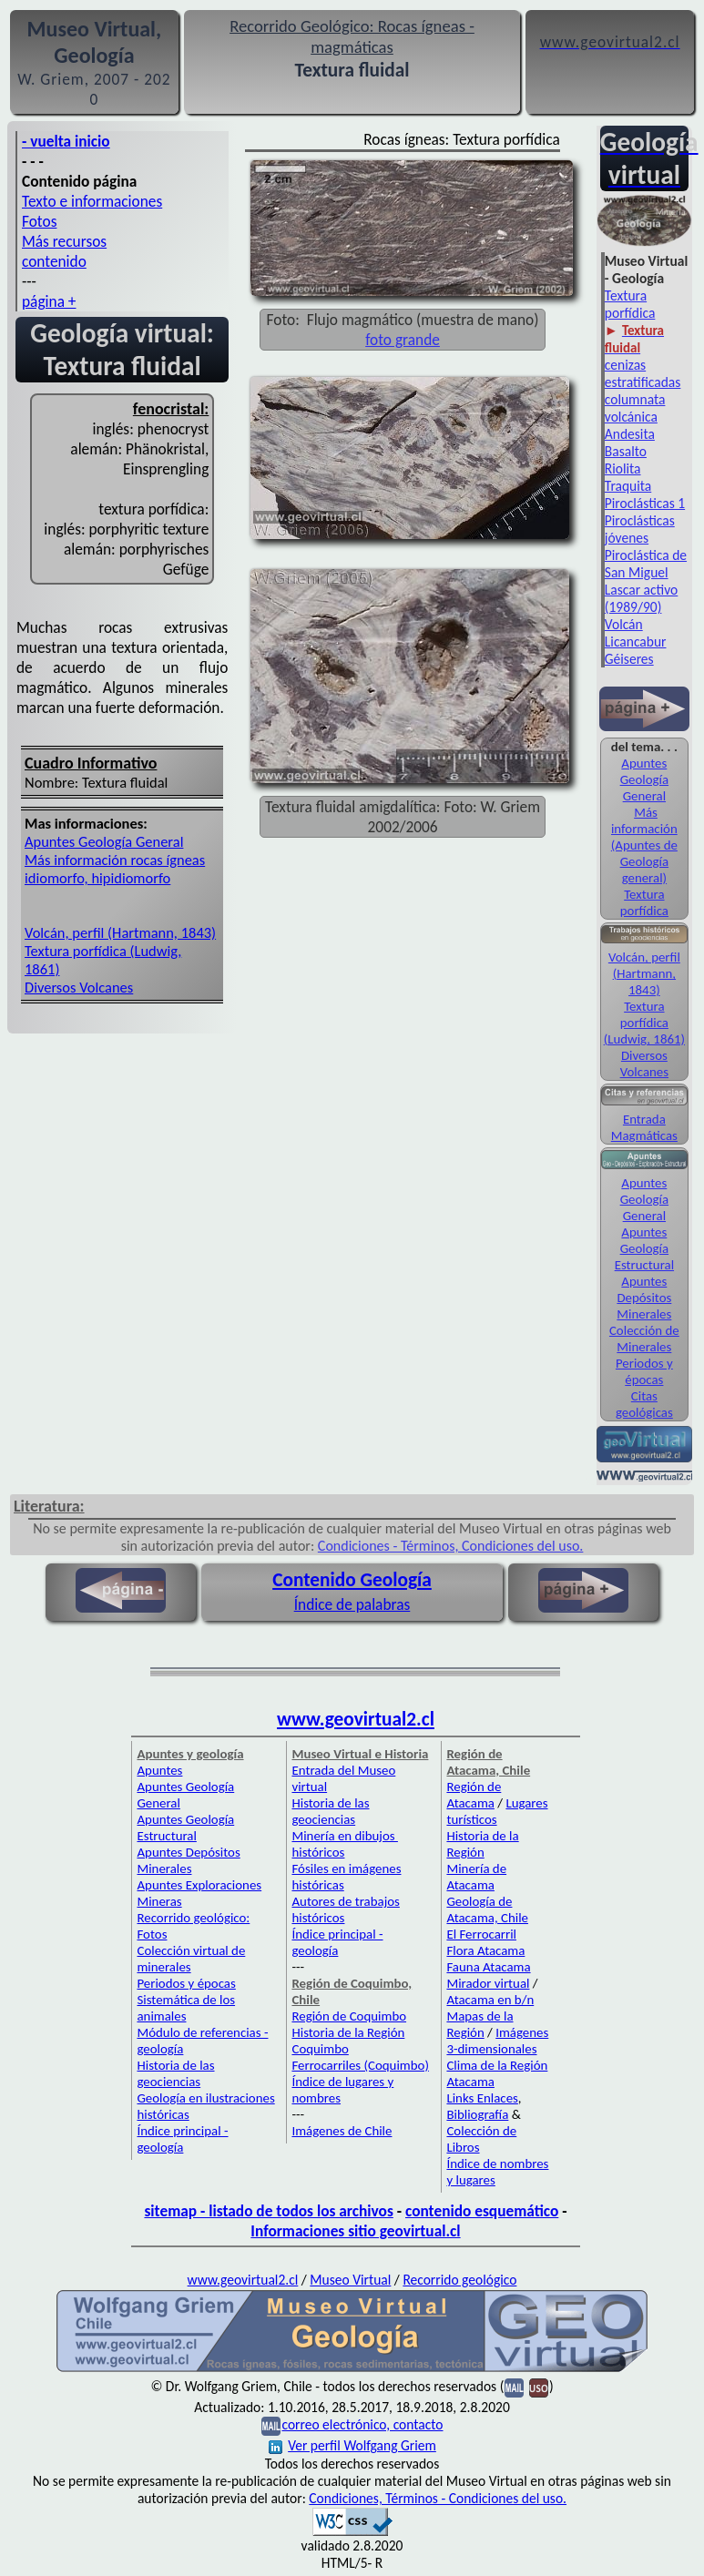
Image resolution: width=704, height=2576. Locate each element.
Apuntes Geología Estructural (644, 1248)
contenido (54, 261)
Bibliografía (477, 2114)
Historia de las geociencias (175, 2073)
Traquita (628, 485)
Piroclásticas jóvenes (640, 529)
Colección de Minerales (644, 1338)
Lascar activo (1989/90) (641, 598)
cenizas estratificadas (643, 373)
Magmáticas (644, 1135)
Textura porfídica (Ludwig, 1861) (644, 1022)
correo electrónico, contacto (362, 2424)
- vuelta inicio (66, 141)
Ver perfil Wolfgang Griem (352, 2445)
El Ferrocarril (481, 1934)
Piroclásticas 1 (645, 503)
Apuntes (159, 1770)
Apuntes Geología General (104, 841)
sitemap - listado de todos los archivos (268, 2211)
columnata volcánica (635, 408)
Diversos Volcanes (79, 987)
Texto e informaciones (92, 201)
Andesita (630, 434)
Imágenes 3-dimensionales (497, 2040)
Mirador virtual (487, 1983)
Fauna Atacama (488, 1967)
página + (49, 301)
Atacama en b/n (490, 1999)
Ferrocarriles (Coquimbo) (359, 2065)
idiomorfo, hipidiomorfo (97, 878)
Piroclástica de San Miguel (646, 563)
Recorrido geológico (459, 2279)
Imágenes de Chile (341, 2131)
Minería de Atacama (476, 1876)
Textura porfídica (630, 304)
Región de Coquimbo (348, 2016)
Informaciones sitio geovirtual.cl (355, 2231)
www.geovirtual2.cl (355, 1719)
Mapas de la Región (479, 2024)
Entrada (644, 1119)
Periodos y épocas (644, 1371)
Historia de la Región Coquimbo (347, 2040)
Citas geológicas (644, 1404)
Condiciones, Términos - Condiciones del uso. (437, 2498)
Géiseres (629, 658)
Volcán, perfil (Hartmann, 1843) (120, 932)
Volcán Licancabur (636, 633)
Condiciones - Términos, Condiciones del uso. (451, 1545)
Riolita (623, 468)
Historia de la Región (482, 1844)
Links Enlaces (481, 2098)
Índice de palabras (352, 1604)
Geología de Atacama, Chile (487, 1909)
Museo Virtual (350, 2279)
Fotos (39, 221)
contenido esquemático (481, 2211)
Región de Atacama (473, 1794)
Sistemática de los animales (186, 2007)
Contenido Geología (352, 1580)
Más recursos (64, 241)
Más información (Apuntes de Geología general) (644, 845)
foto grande (402, 340)
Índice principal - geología (182, 2139)
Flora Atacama (485, 1950)
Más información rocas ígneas (115, 859)
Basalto (626, 451)
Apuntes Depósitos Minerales (644, 1297)
